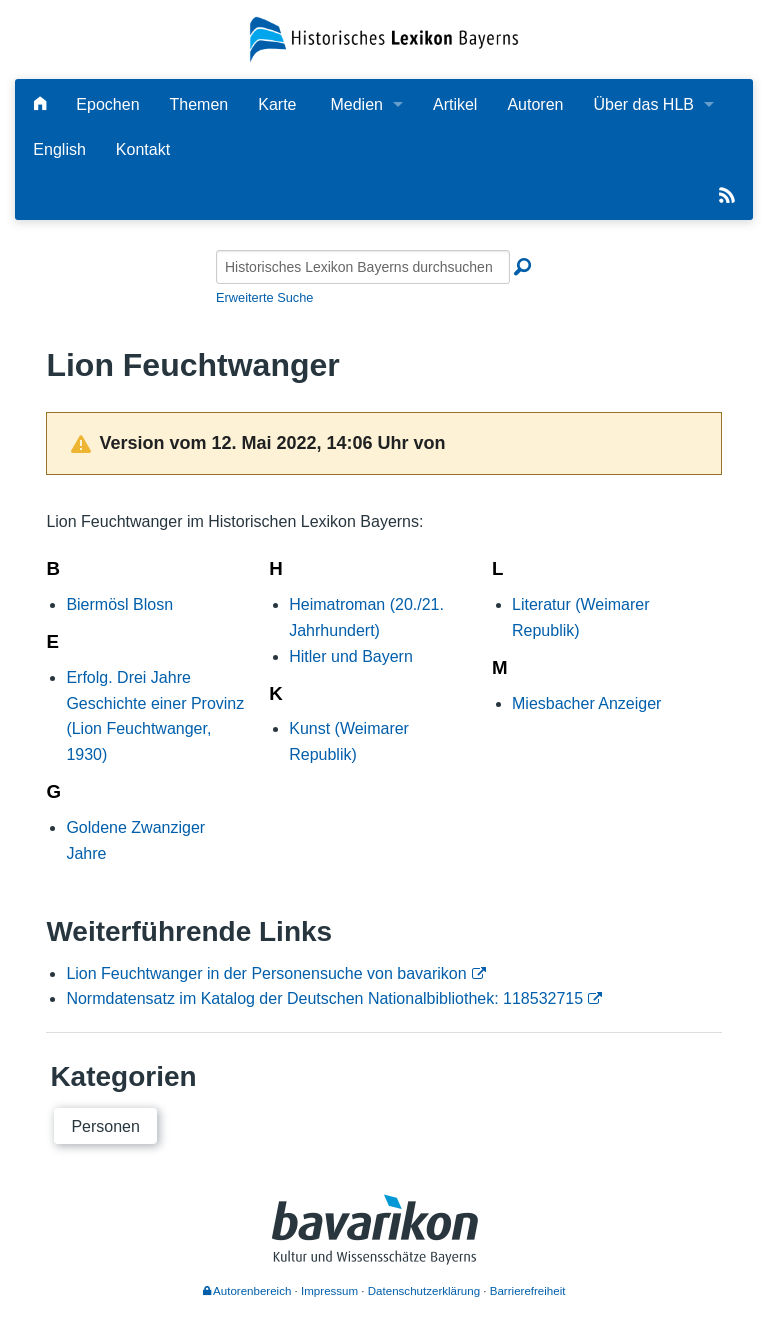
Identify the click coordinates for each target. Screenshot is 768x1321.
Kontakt (143, 149)
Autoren (535, 104)
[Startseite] (383, 38)
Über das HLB (643, 104)
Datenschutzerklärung (424, 1291)
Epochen (107, 104)
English (59, 149)
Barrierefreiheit (528, 1291)
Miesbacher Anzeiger (586, 703)
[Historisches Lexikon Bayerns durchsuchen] (363, 267)
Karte (277, 104)
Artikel (455, 104)
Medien (356, 104)
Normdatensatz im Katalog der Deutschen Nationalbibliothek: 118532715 (324, 998)
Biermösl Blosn (119, 604)
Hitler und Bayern (351, 656)
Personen (105, 1126)
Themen (199, 104)
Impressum (329, 1291)
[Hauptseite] (40, 104)
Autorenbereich (247, 1291)
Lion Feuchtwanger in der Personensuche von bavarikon (266, 973)
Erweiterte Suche (264, 297)
